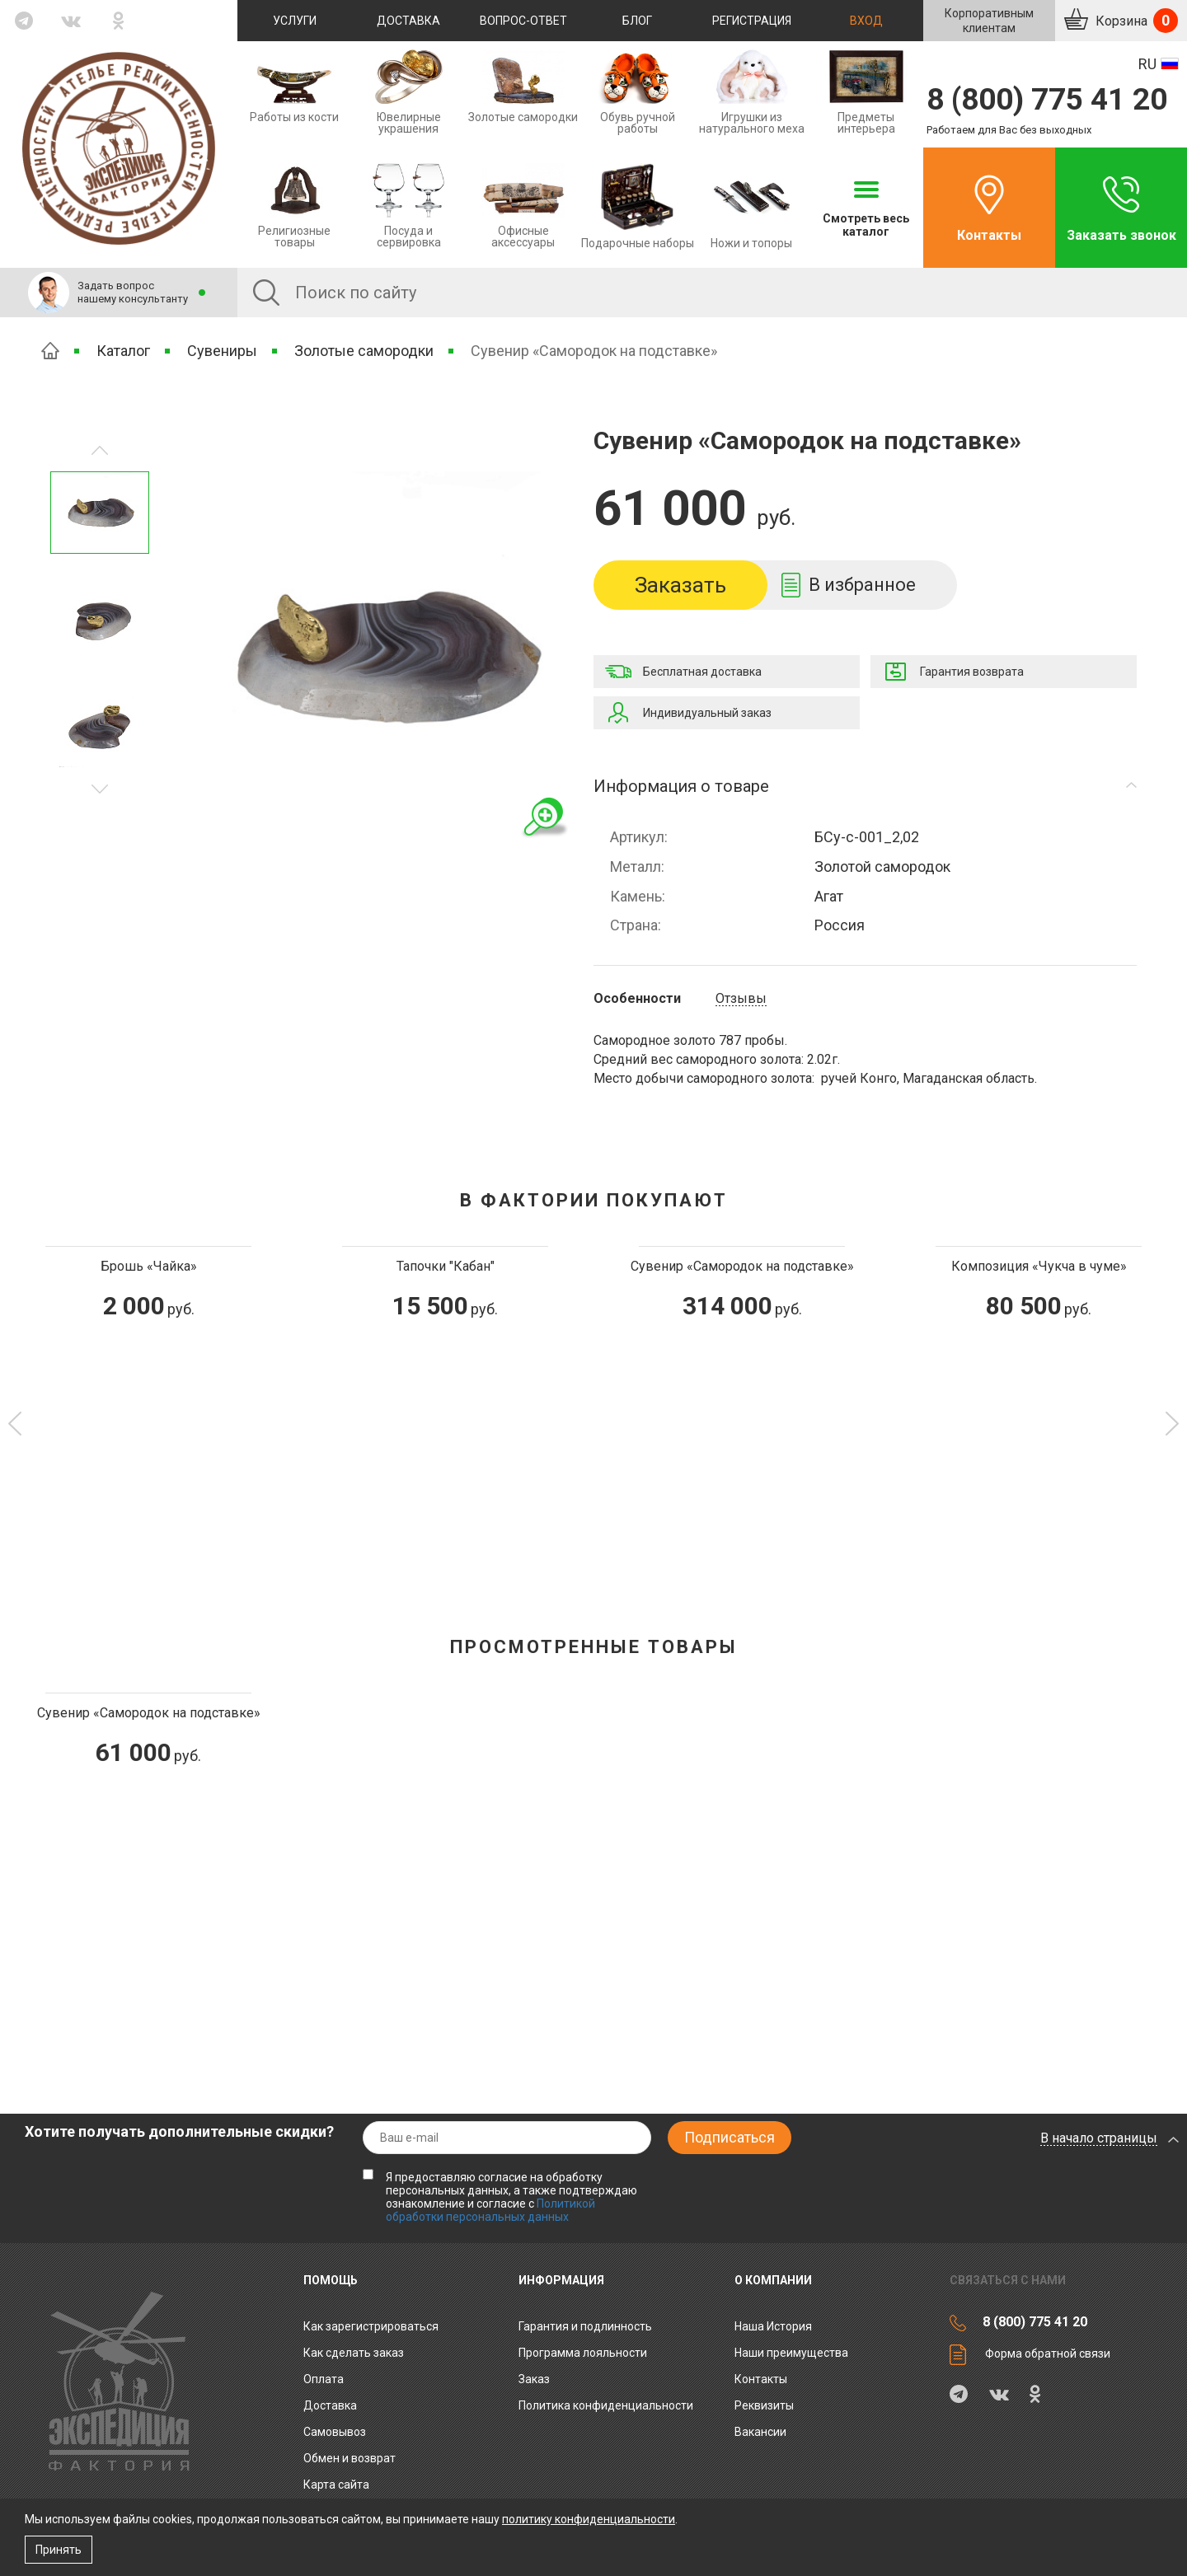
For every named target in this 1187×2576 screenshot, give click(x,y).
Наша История (773, 2326)
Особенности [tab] (637, 998)
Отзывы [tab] (741, 998)
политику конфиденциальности (588, 2519)
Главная (50, 350)
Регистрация (751, 20)
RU (1147, 64)
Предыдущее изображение (99, 789)
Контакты (989, 235)
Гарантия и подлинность (585, 2326)
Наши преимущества (791, 2352)
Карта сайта (336, 2484)
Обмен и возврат (349, 2458)
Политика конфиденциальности (605, 2405)
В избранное (862, 584)
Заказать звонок (1121, 235)
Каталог (123, 350)
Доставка (408, 20)
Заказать (680, 585)
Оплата (323, 2379)
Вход (866, 20)
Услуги (295, 20)
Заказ (534, 2379)
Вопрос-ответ (523, 20)
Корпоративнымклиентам (989, 21)
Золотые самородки (364, 350)
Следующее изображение (99, 450)
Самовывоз (334, 2431)
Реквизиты (764, 2405)
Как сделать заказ (353, 2352)
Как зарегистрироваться (371, 2326)
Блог (637, 20)
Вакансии (760, 2431)
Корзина (1135, 20)
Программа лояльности (582, 2352)
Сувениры (222, 350)
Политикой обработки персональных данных (490, 2210)
